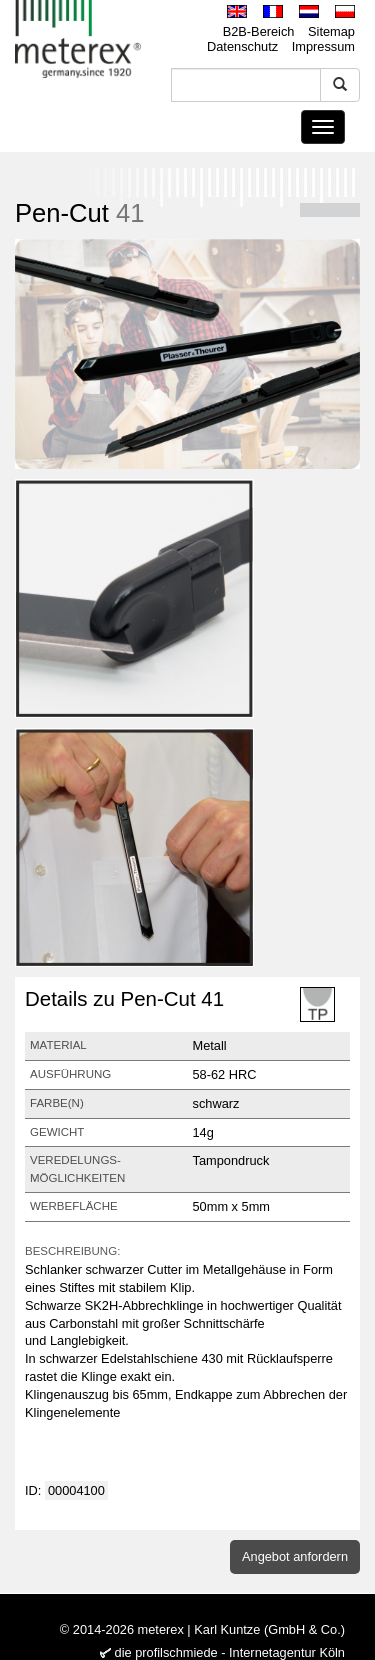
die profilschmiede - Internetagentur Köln (230, 1652)
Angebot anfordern (295, 1556)
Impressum (323, 46)
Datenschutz (242, 46)
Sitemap (331, 31)
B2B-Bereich (259, 31)
